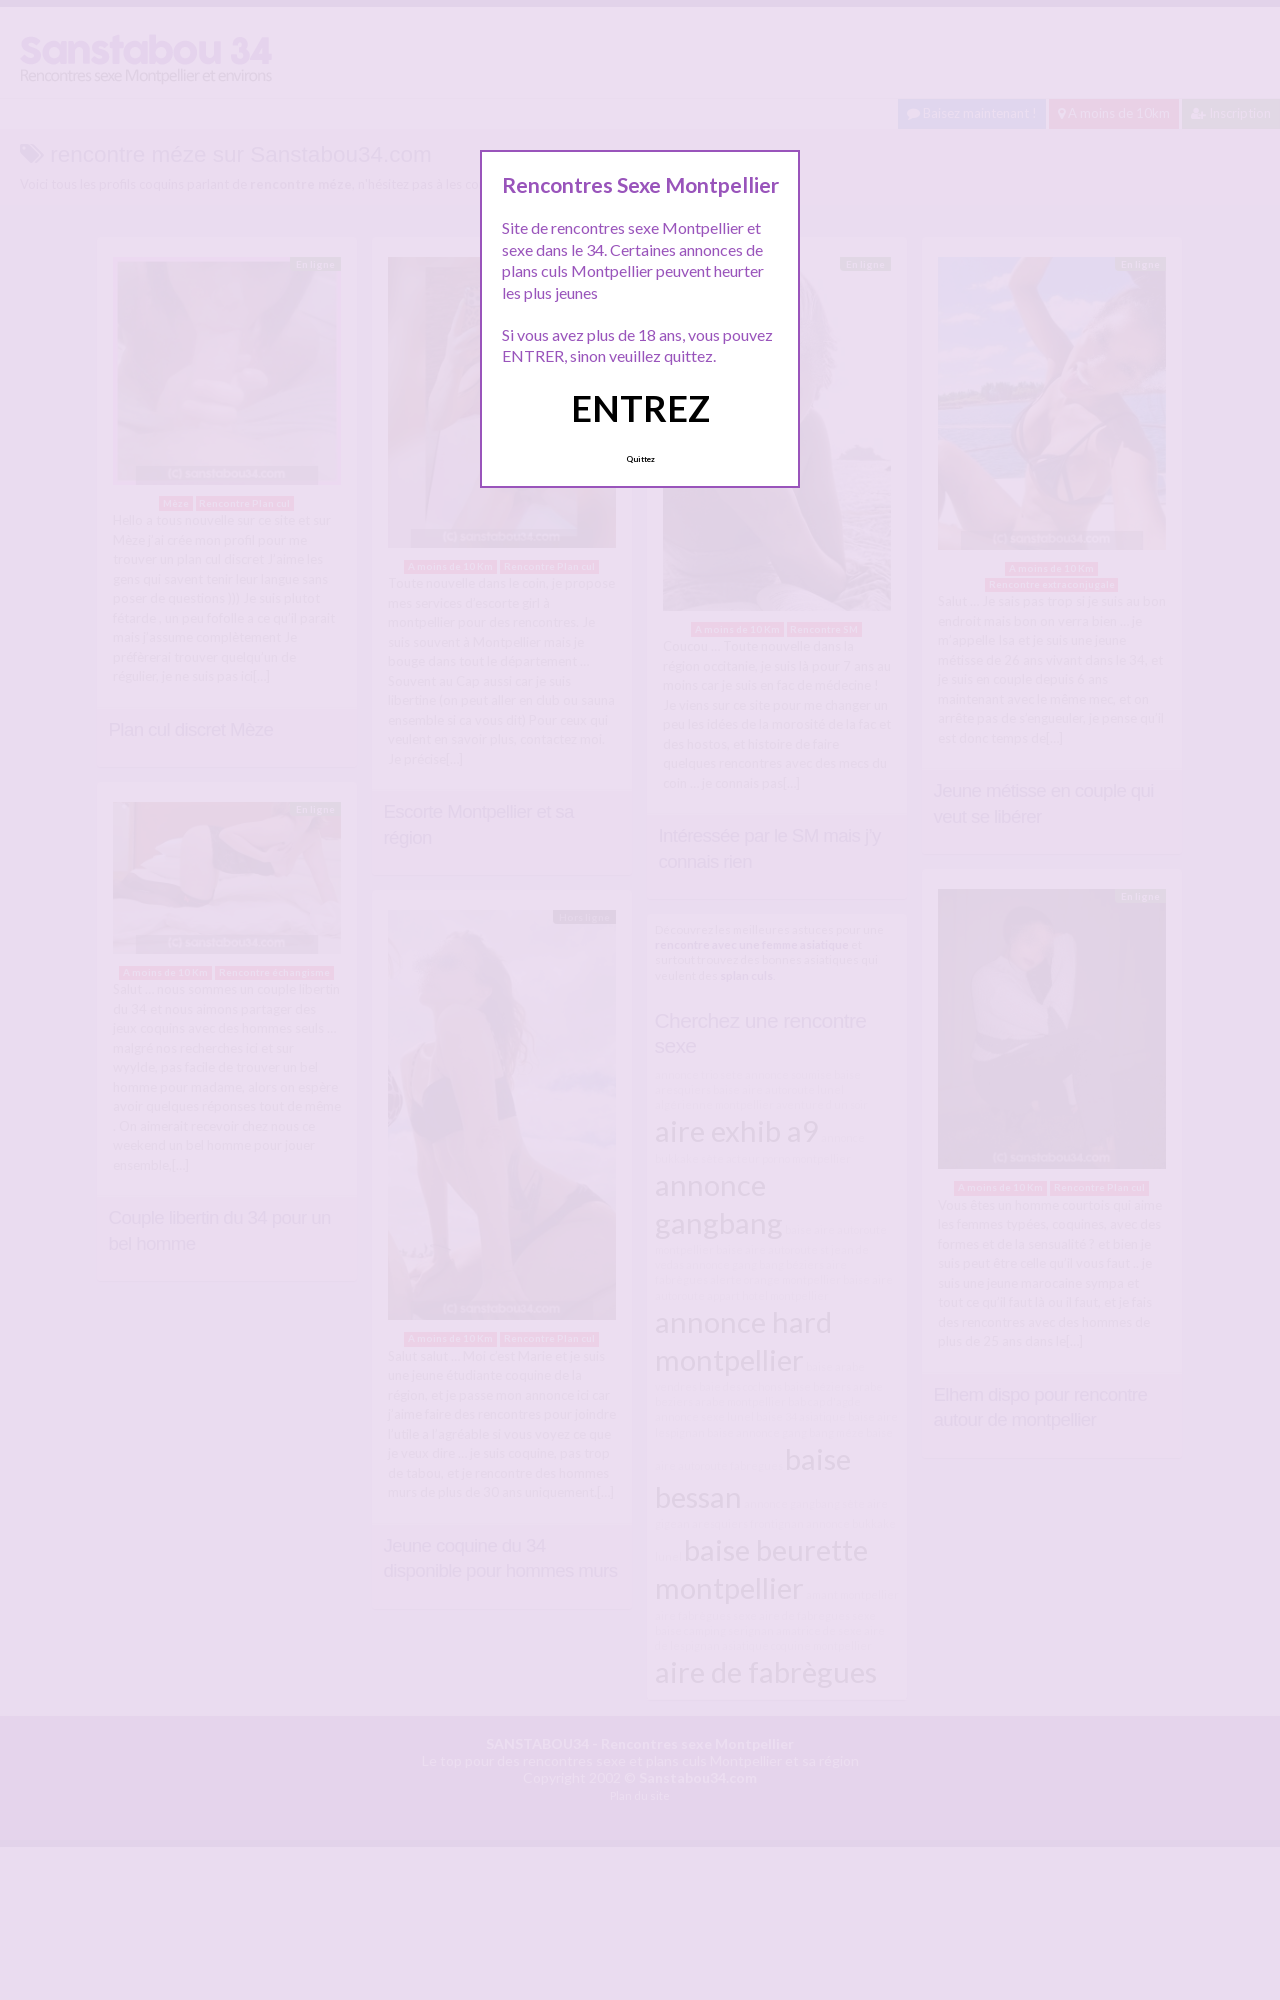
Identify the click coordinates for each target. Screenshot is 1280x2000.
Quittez (640, 459)
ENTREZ (640, 408)
